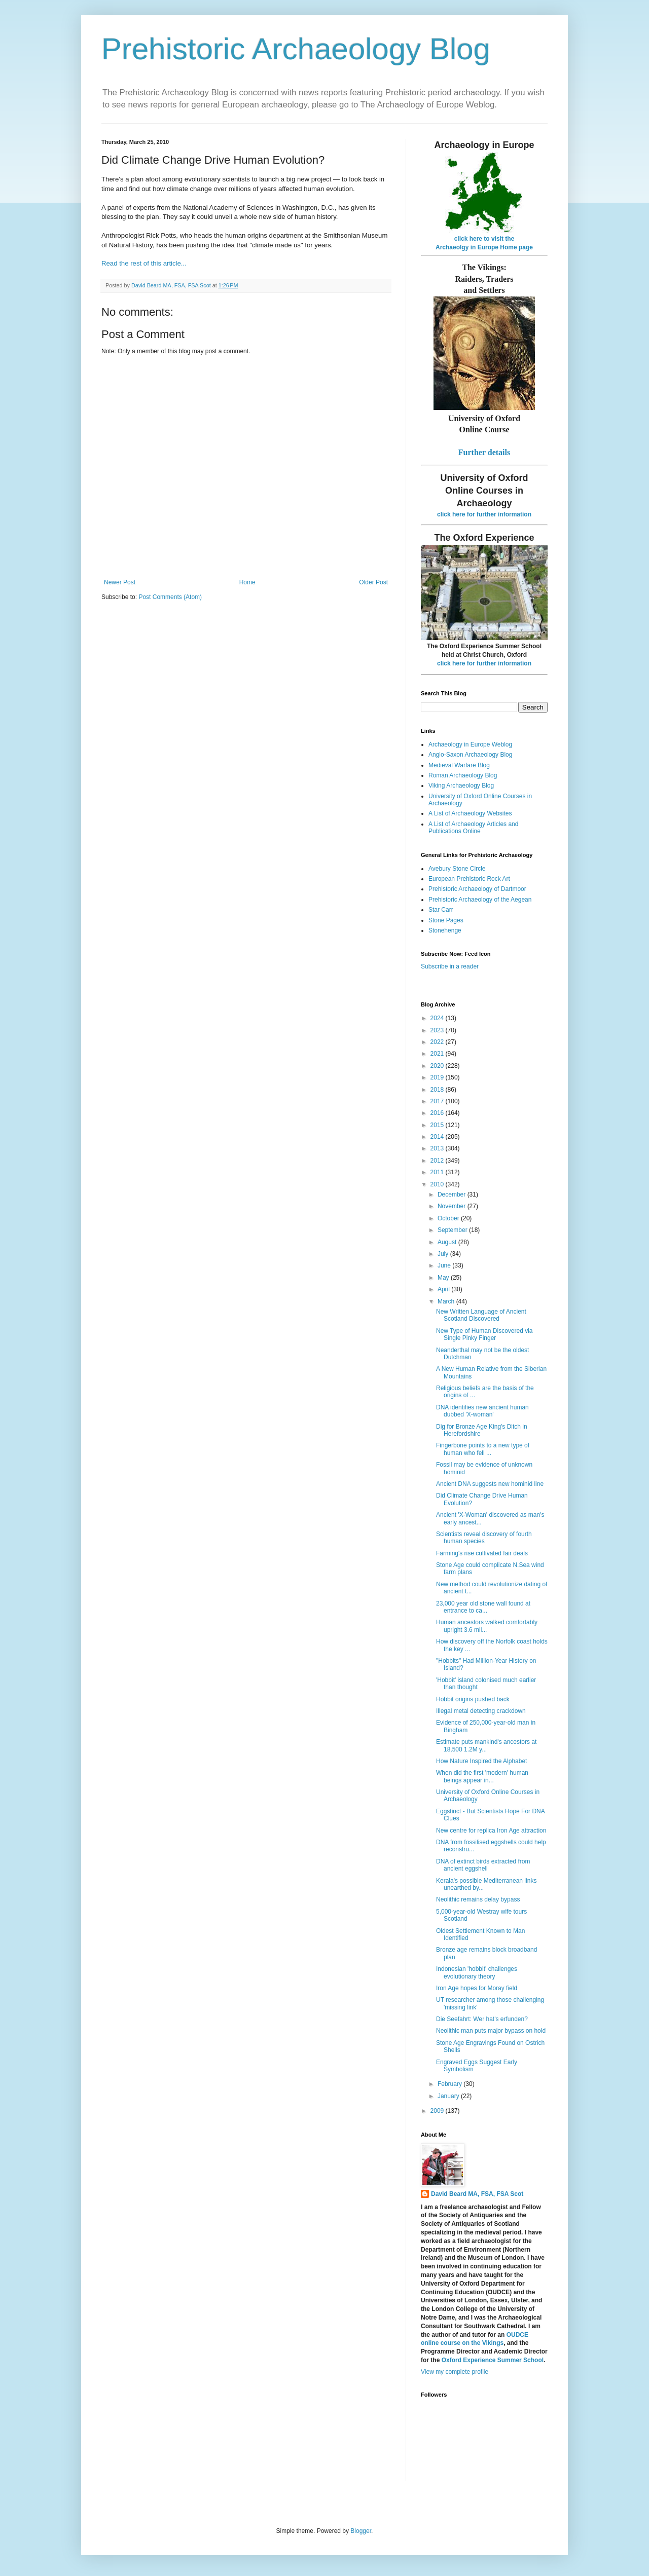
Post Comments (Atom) (170, 597)
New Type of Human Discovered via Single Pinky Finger (484, 1334)
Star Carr (440, 909)
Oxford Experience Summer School (493, 2360)
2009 (438, 2110)
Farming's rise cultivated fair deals (482, 1553)
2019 (438, 1077)
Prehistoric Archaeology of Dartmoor (477, 888)
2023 (438, 1030)
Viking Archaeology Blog (461, 785)
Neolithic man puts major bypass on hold (491, 2030)
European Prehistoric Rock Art (469, 878)
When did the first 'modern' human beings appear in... (482, 1776)
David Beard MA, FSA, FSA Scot (477, 2193)
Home (247, 582)
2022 (438, 1042)
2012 (438, 1160)
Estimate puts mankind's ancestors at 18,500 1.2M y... (486, 1745)
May (444, 1277)
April (444, 1289)
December (452, 1194)
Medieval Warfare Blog (459, 765)
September (453, 1230)
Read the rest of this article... (144, 263)
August (448, 1242)
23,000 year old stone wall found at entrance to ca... (483, 1607)
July (444, 1253)
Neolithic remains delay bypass (478, 1899)
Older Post (373, 582)
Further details (484, 452)
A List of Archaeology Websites (470, 813)
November (452, 1206)
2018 (438, 1089)
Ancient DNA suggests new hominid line (490, 1483)
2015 (438, 1125)
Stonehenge (444, 930)
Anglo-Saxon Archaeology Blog (470, 754)
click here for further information (484, 514)
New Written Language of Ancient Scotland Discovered (481, 1315)
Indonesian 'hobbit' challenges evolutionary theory (476, 1972)
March (447, 1301)
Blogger (360, 2530)
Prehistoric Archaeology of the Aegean (479, 899)
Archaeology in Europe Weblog (470, 744)
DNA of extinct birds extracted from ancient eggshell (483, 1865)
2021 (438, 1053)
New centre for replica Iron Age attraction (491, 1830)
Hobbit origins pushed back (473, 1699)
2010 (438, 1184)
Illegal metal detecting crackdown (481, 1710)
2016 (438, 1112)
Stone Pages (445, 920)
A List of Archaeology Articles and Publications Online (473, 827)
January (449, 2096)
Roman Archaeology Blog (462, 775)
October (449, 1218)
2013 (438, 1148)
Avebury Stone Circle (457, 868)
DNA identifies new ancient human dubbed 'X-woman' (482, 1411)
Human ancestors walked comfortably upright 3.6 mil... (486, 1626)
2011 (438, 1172)
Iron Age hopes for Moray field (476, 1988)
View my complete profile (454, 2371)
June (445, 1265)
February (450, 2083)
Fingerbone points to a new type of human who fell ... (482, 1449)
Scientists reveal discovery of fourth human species (484, 1537)
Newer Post (119, 582)
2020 (438, 1065)
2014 (438, 1136)
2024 (438, 1018)
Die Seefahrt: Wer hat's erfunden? (482, 2019)
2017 (438, 1101)
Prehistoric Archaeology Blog (295, 49)
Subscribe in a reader (450, 966)
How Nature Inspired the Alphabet (481, 1761)
